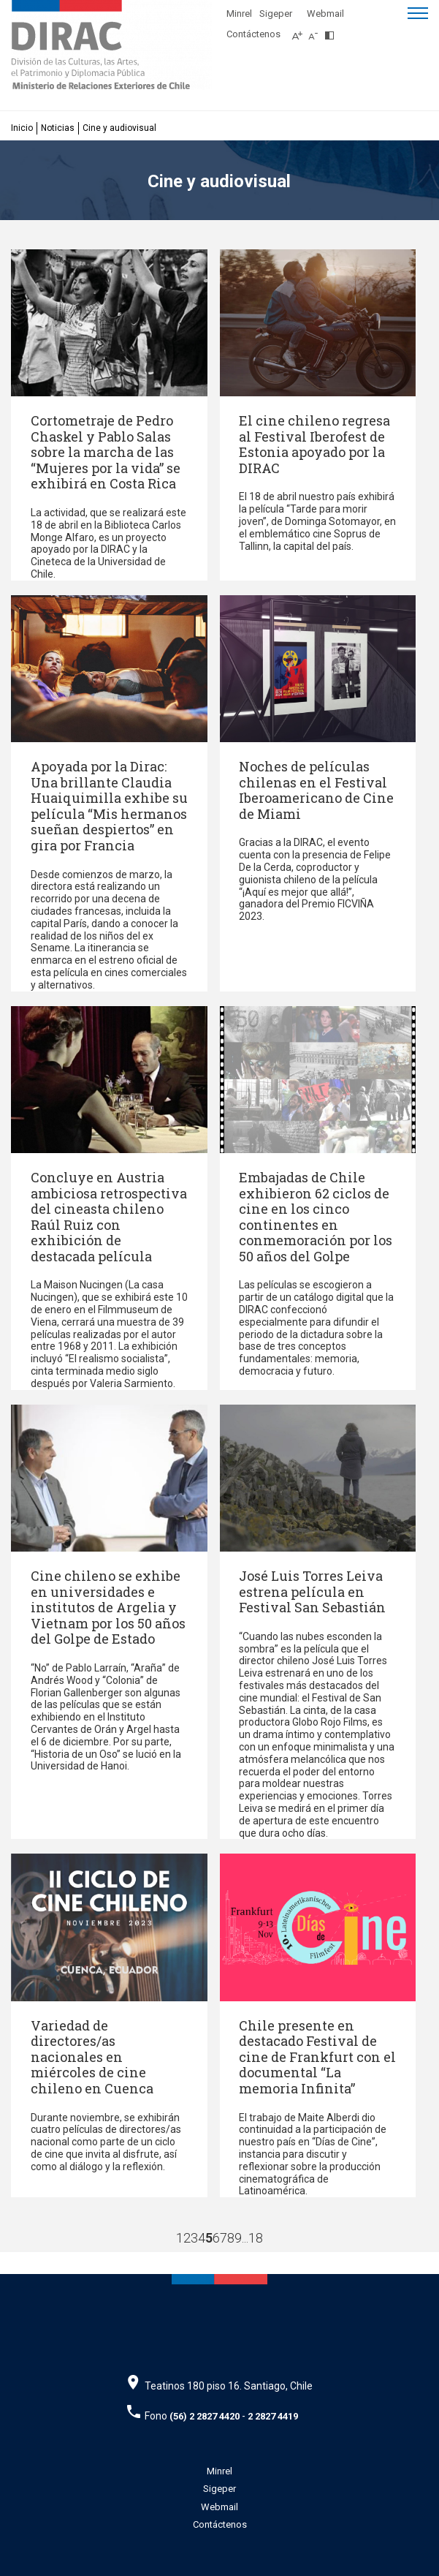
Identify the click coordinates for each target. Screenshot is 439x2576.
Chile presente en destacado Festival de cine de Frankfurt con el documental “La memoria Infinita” (317, 2057)
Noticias (58, 128)
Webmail (325, 13)
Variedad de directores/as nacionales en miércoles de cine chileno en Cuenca (92, 2057)
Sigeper (275, 13)
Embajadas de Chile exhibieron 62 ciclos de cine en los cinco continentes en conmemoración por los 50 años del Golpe (315, 1216)
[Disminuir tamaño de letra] (316, 31)
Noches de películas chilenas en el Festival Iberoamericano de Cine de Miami (316, 790)
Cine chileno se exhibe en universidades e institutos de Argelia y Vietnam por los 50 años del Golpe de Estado (108, 1607)
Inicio (22, 128)
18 (255, 2237)
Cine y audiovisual (119, 128)
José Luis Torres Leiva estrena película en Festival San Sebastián (312, 1591)
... (245, 2237)
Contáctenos (253, 34)
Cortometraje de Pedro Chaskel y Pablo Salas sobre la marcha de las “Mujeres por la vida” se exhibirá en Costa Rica (105, 452)
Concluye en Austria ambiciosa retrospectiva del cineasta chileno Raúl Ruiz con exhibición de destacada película (109, 1216)
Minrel (239, 13)
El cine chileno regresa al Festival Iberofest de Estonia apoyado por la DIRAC (314, 444)
